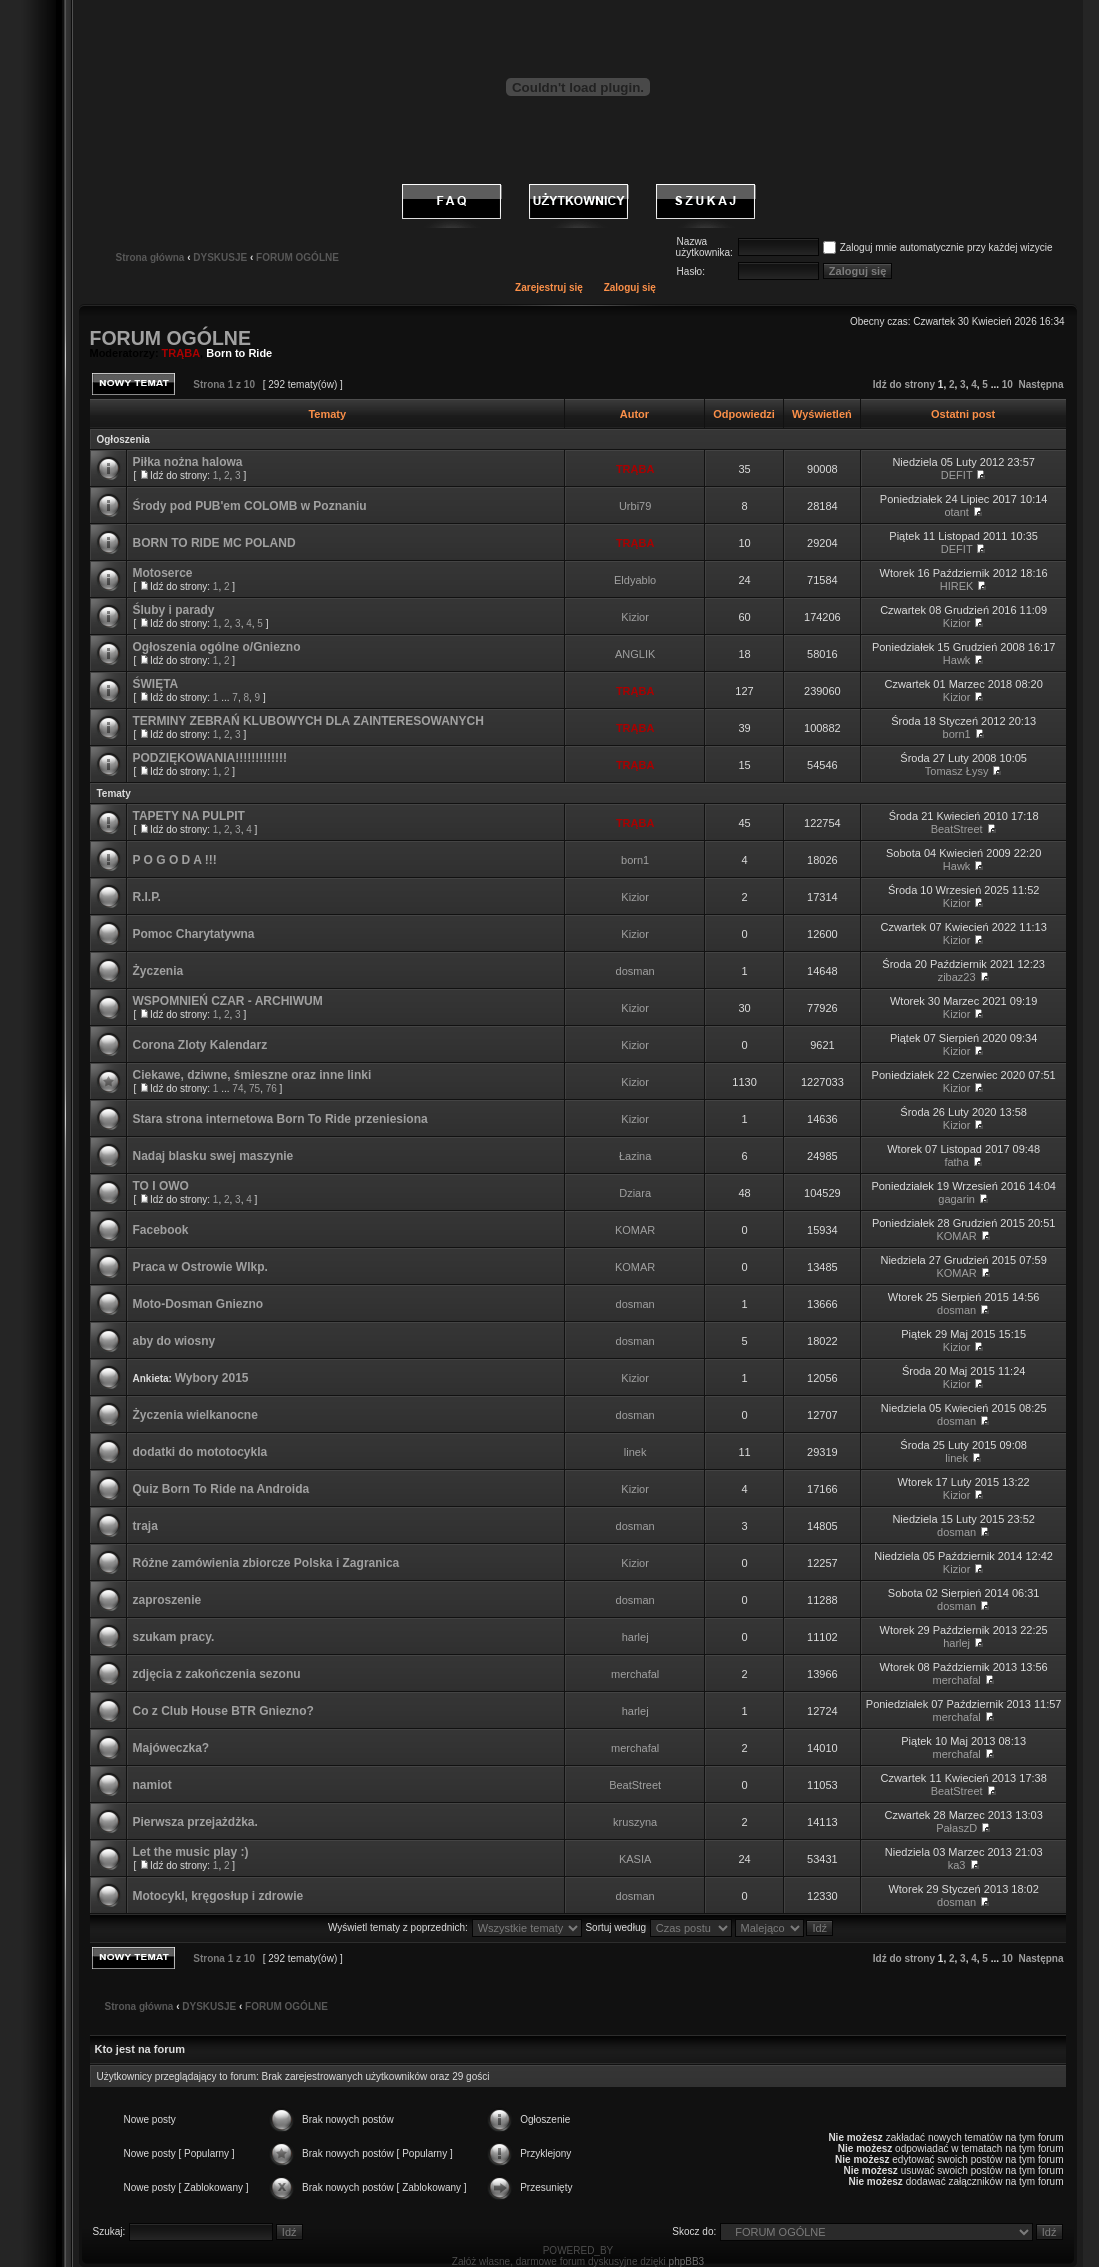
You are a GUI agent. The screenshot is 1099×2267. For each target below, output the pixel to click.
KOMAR (635, 1230)
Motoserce (162, 573)
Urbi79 (635, 506)
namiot (151, 1785)
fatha (956, 1162)
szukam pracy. (173, 1637)
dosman (635, 971)
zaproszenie (166, 1600)
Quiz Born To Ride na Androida (220, 1489)
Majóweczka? (170, 1748)
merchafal (635, 1674)
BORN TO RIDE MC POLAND (213, 543)
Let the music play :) (190, 1852)
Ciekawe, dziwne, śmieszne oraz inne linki (251, 1075)
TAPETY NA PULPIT (188, 816)
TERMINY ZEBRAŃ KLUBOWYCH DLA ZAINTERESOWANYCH (307, 721)
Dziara (635, 1193)
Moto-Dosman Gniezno (197, 1304)
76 (271, 1088)
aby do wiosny (173, 1341)
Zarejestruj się (549, 287)
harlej (635, 1637)
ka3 (957, 1865)
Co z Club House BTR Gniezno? (222, 1711)
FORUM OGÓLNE (297, 257)
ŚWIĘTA (155, 684)
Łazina (635, 1156)
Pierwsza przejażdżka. (194, 1822)
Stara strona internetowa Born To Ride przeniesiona (279, 1119)
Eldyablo (635, 580)
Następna (1040, 384)
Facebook (160, 1230)
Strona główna (149, 257)
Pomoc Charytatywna (193, 934)
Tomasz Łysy (957, 771)
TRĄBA (181, 353)
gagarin (956, 1199)
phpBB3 (687, 2261)
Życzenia (157, 971)
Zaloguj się (630, 287)
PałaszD (956, 1828)
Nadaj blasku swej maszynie (212, 1156)
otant (956, 512)
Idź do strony (904, 384)
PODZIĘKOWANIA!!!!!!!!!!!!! (209, 758)
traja (144, 1526)
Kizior (635, 617)
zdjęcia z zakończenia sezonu (216, 1674)
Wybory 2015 (212, 1378)
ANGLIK (635, 654)
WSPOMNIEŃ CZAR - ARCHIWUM (227, 1001)
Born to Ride (239, 353)
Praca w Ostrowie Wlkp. (199, 1267)
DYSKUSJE (220, 257)
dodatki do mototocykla (199, 1452)
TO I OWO (160, 1186)
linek (635, 1452)
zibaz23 (957, 977)
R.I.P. (146, 897)
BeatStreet (957, 829)
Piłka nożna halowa (187, 462)
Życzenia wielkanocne (194, 1415)
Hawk (957, 660)
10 (1007, 384)
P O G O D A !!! (174, 860)
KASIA (635, 1859)
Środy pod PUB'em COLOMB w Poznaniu (249, 506)
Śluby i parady (173, 610)
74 (237, 1088)
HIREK (957, 586)
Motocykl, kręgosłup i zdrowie (217, 1896)
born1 (957, 734)
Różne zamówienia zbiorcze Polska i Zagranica (265, 1563)
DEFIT (957, 475)
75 (254, 1088)
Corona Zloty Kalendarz (199, 1045)
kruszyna (635, 1822)
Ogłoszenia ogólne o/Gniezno (216, 647)
